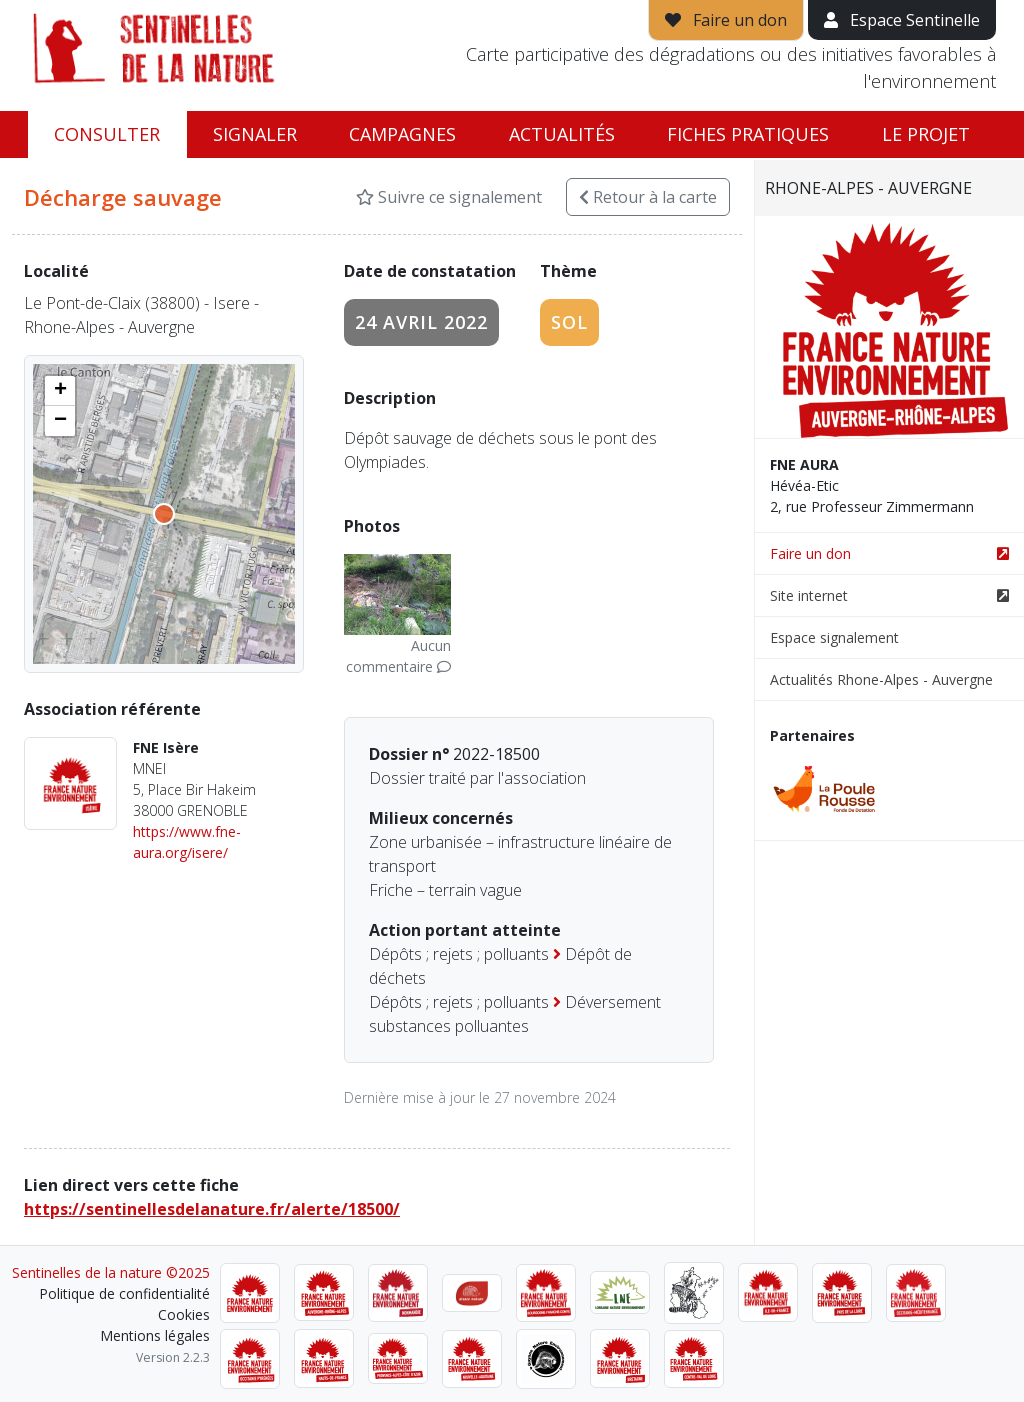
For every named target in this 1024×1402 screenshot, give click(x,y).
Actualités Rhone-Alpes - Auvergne (881, 679)
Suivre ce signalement (449, 197)
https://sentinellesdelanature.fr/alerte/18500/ (212, 1209)
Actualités (562, 134)
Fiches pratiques (748, 134)
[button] (60, 391)
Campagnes (402, 134)
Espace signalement (834, 637)
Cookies (184, 1314)
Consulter (107, 134)
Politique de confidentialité (124, 1293)
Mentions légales (155, 1335)
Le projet (926, 134)
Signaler (255, 134)
